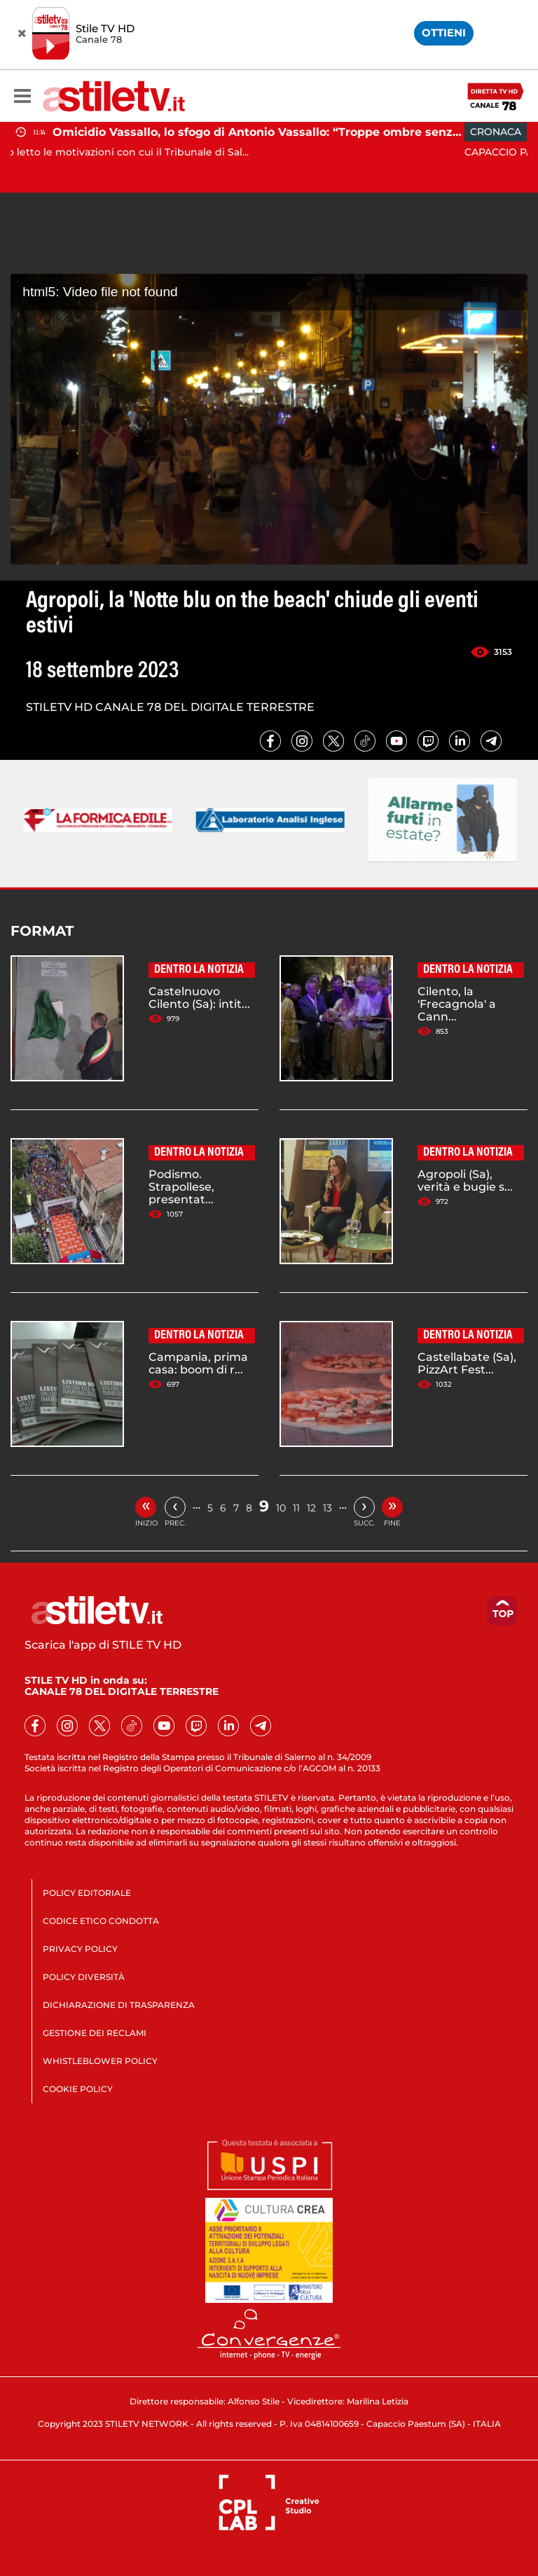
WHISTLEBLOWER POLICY (100, 2061)
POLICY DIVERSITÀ (84, 1977)
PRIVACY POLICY (80, 1949)
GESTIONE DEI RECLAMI (94, 2033)
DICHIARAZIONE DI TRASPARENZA (119, 2005)
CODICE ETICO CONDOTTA (101, 1921)
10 (281, 1508)
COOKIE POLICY (78, 2089)
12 (311, 1508)
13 (327, 1508)
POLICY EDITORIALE (87, 1893)
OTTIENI (444, 32)
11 (296, 1508)
